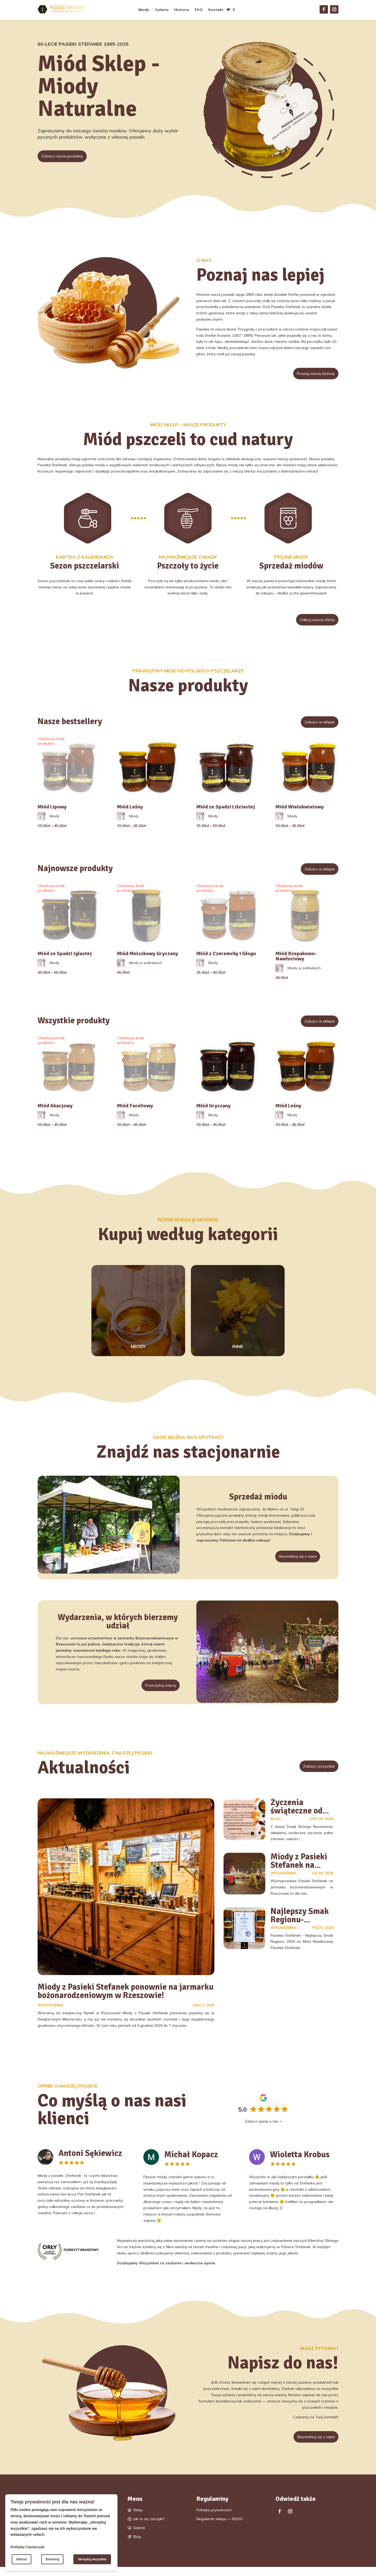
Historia (181, 10)
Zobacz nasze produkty (67, 157)
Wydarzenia (50, 2012)
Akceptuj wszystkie (92, 2559)
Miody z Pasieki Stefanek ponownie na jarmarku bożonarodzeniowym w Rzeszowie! (126, 1998)
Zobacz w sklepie (315, 726)
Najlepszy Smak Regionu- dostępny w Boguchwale (300, 1931)
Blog (276, 1826)
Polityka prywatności (214, 2519)
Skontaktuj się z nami (292, 1561)
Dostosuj (52, 2559)
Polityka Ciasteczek (27, 2547)
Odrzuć (21, 2559)
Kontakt (216, 10)
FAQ (199, 10)
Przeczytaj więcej (155, 1691)
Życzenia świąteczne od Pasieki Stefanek (301, 1818)
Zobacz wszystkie (314, 1774)
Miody (143, 10)
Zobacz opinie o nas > (263, 2128)
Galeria (161, 10)
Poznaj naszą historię (310, 374)
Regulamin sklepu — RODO (219, 2528)
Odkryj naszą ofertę (312, 622)
